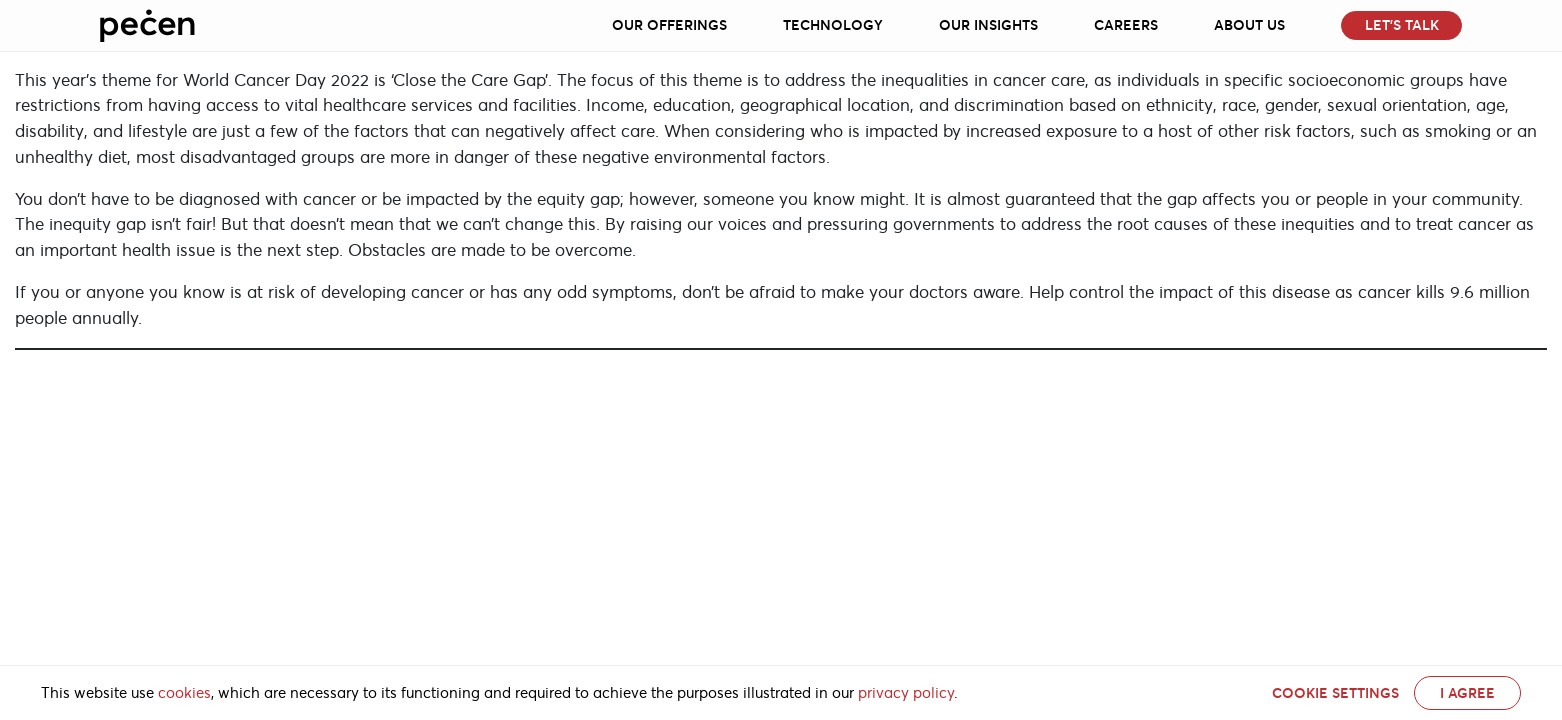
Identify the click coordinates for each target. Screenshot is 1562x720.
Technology (833, 25)
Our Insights (988, 25)
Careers (1126, 25)
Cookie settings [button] (1335, 693)
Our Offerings (669, 25)
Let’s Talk (1402, 25)
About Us (1249, 25)
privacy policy (906, 693)
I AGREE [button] (1467, 693)
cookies (184, 693)
